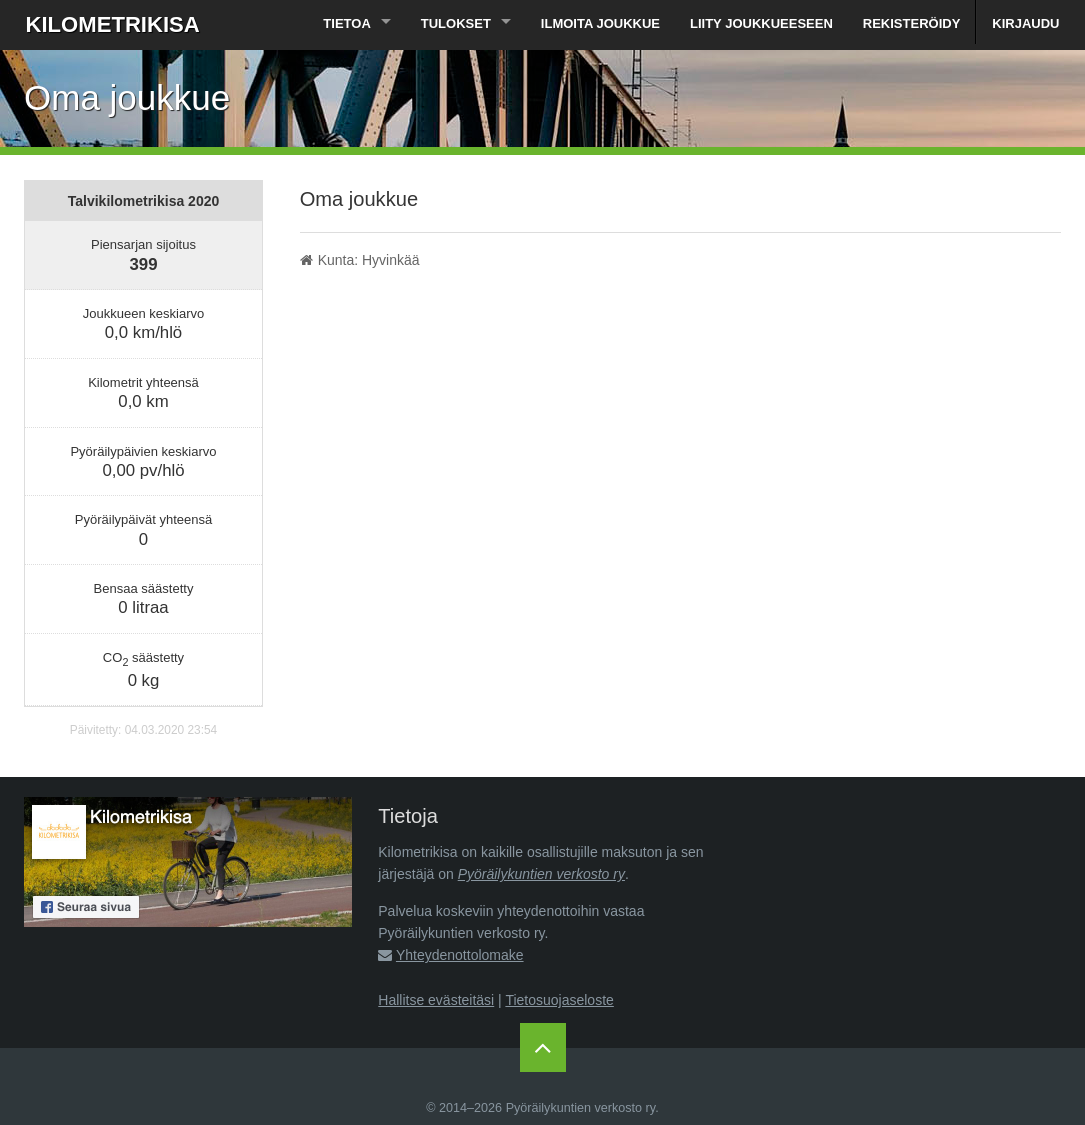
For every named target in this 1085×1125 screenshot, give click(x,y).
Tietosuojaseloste (559, 1000)
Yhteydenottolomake (460, 955)
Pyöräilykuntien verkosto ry (541, 874)
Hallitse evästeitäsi (436, 1000)
